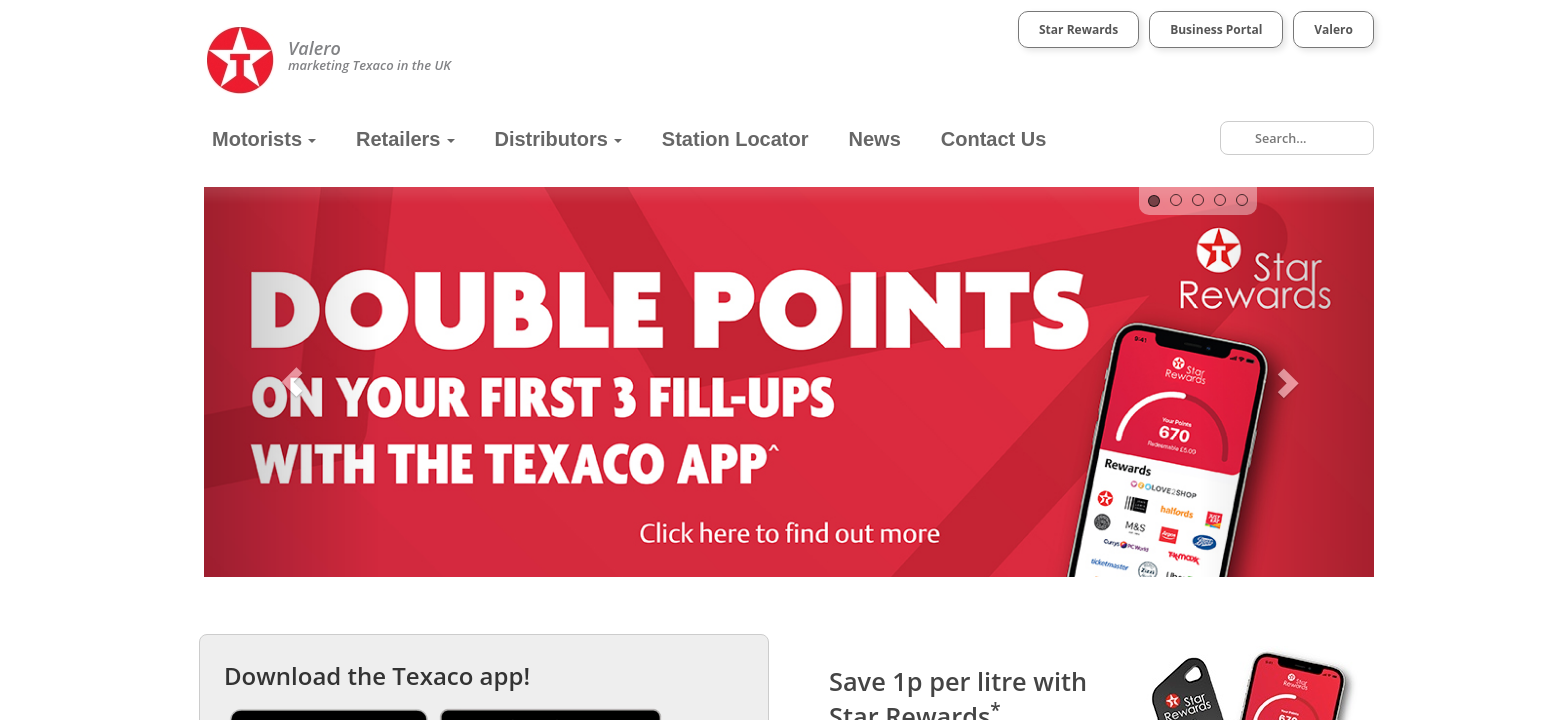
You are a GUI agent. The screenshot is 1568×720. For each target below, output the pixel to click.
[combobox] (1297, 138)
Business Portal (1216, 29)
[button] (292, 382)
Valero (1333, 29)
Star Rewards (1078, 29)
